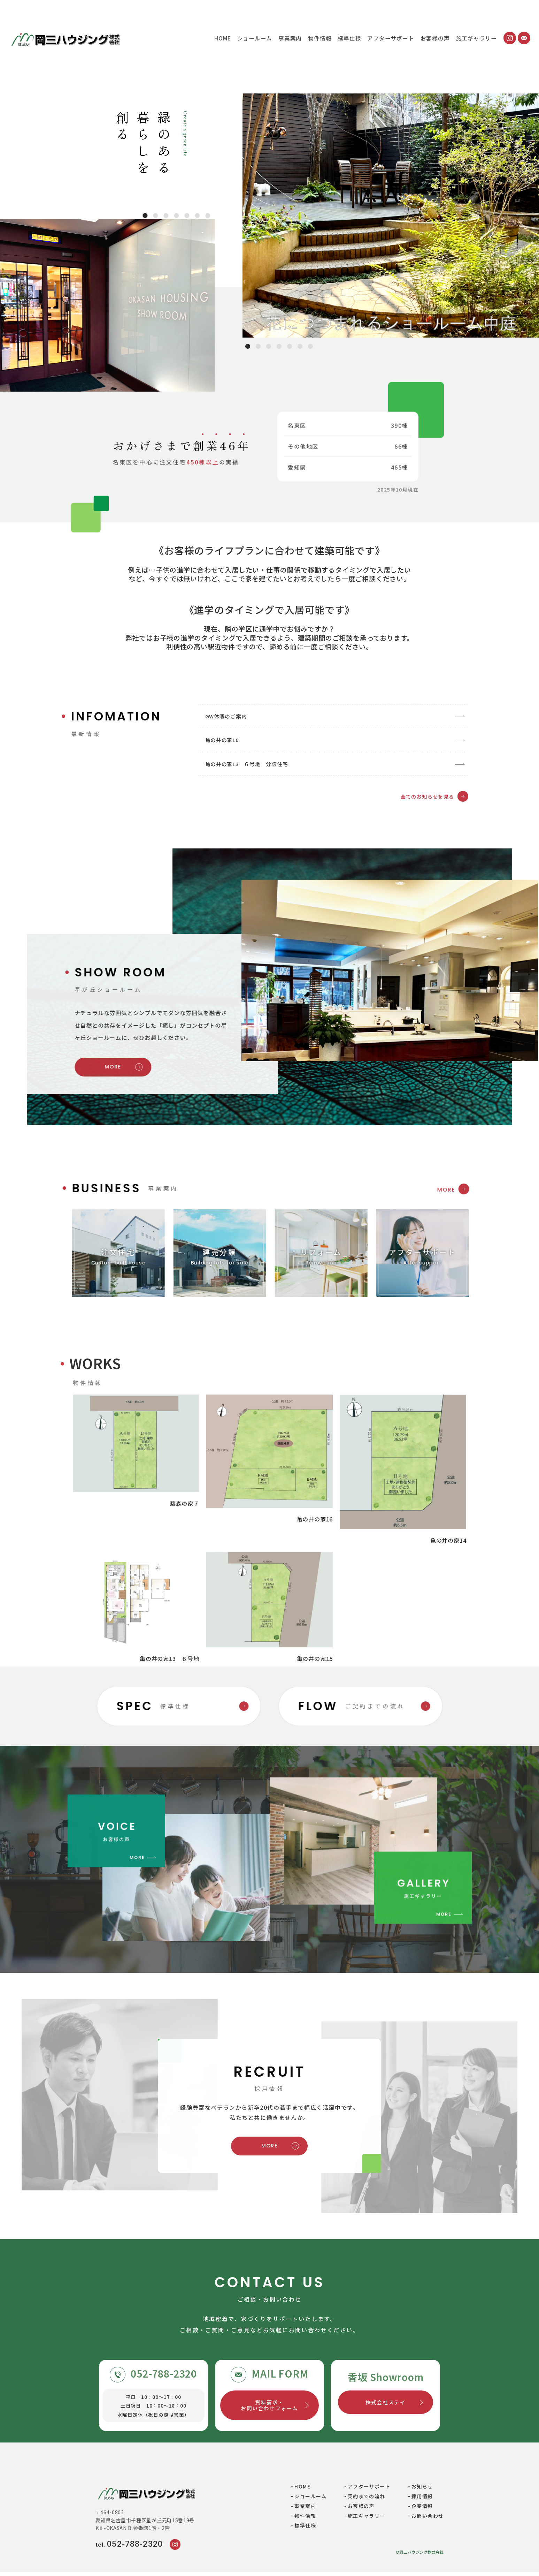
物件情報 (319, 38)
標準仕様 (349, 38)
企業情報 (422, 2510)
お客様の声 (435, 38)
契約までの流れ (366, 2500)
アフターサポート (390, 38)
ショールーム (254, 38)
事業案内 (290, 38)
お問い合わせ (427, 2519)
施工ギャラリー (476, 38)
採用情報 (422, 2500)
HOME (222, 38)
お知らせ (422, 2490)
